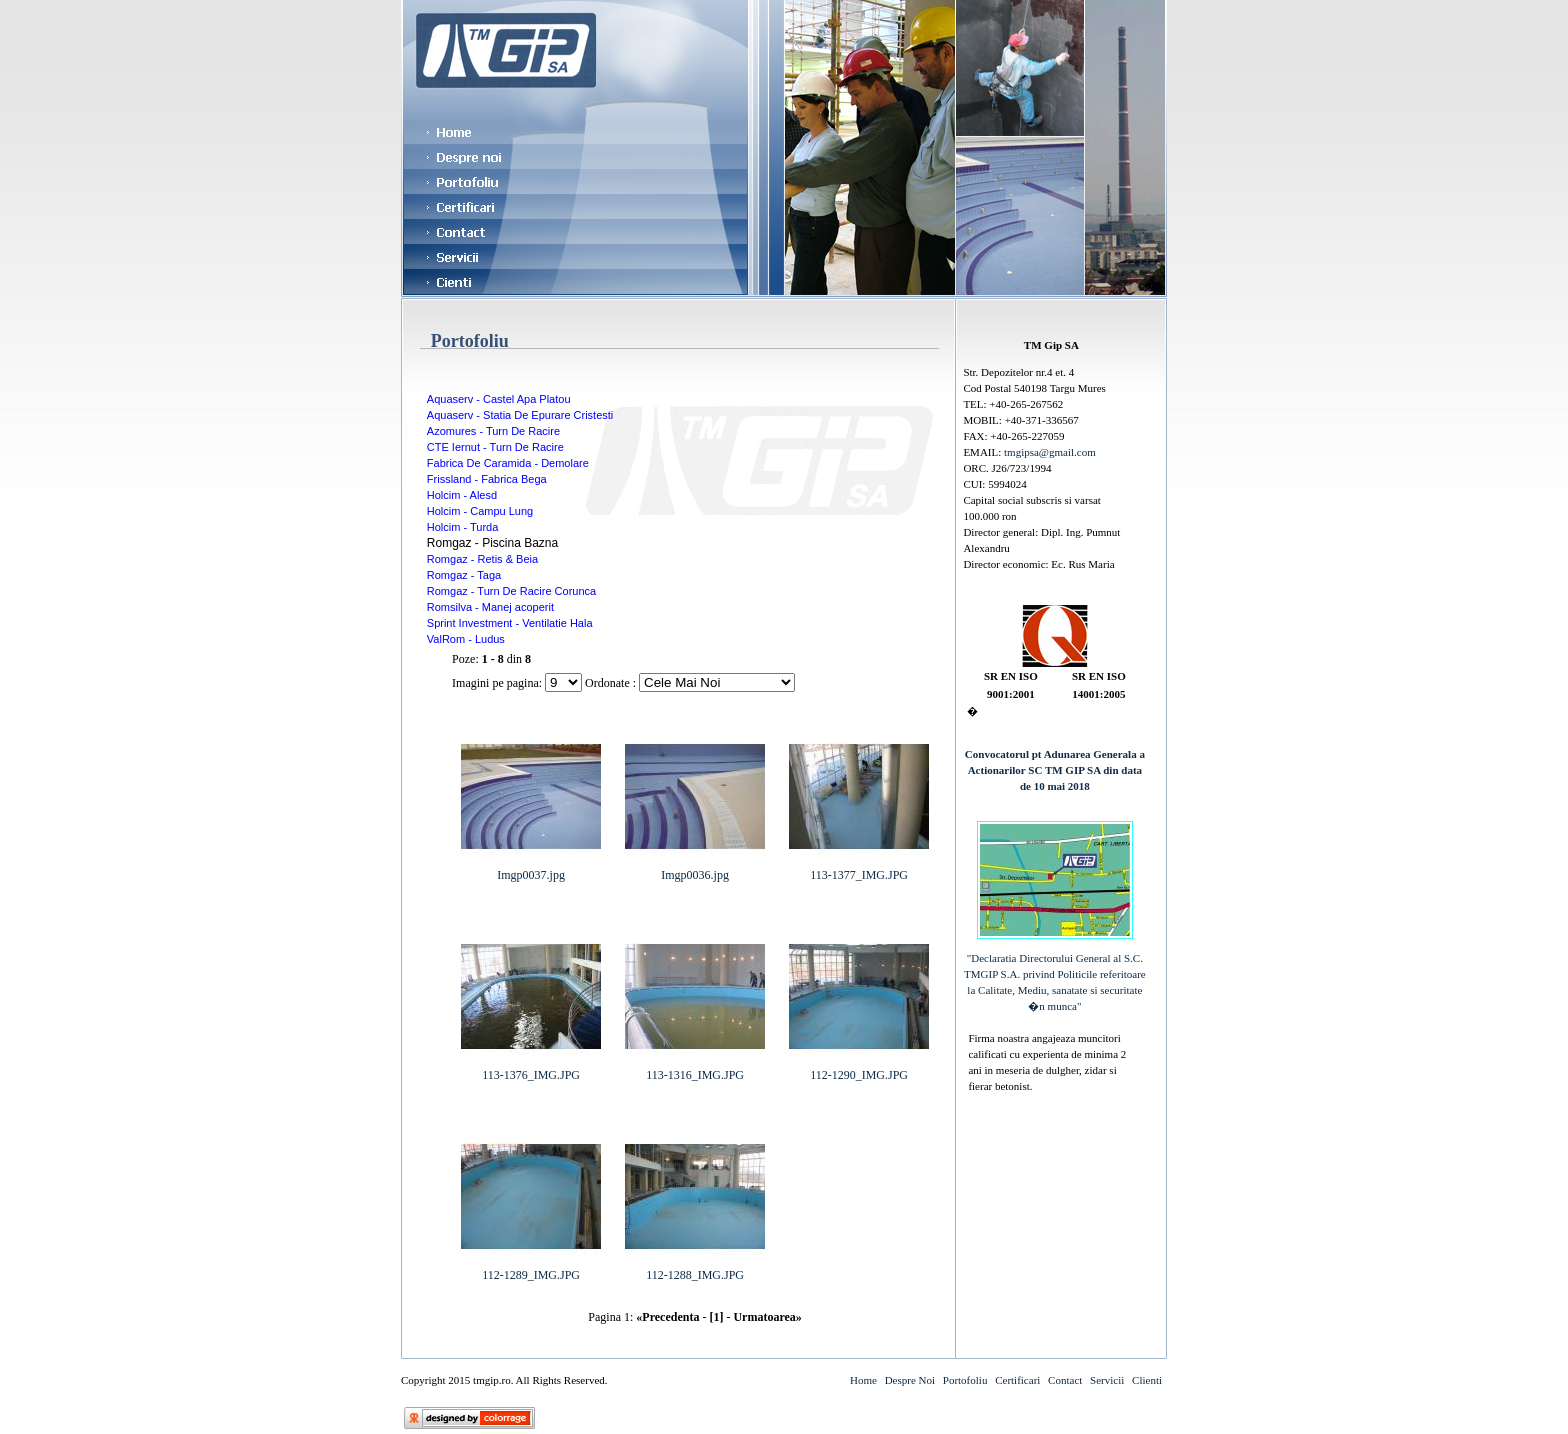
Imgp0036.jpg (695, 869)
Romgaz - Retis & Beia (482, 559)
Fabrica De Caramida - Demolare (508, 463)
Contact (1065, 1380)
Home (863, 1380)
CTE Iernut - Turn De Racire (495, 447)
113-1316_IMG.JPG (695, 1069)
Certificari (1017, 1380)
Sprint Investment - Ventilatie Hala (510, 623)
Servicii (1107, 1380)
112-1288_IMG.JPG (695, 1269)
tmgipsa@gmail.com (1050, 452)
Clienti (1147, 1380)
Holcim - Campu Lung (480, 511)
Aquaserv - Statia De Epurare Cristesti (520, 415)
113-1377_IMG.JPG (859, 869)
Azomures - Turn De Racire (493, 431)
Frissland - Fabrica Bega (487, 479)
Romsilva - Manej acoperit (490, 607)
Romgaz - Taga (464, 575)
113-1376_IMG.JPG (531, 1069)
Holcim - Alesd (462, 495)
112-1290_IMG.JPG (859, 1069)
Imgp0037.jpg (531, 869)
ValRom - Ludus (466, 639)
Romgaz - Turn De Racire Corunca (511, 591)
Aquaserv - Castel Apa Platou (499, 399)
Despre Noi (910, 1380)
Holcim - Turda (463, 527)
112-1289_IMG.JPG (531, 1269)
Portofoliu (965, 1380)
